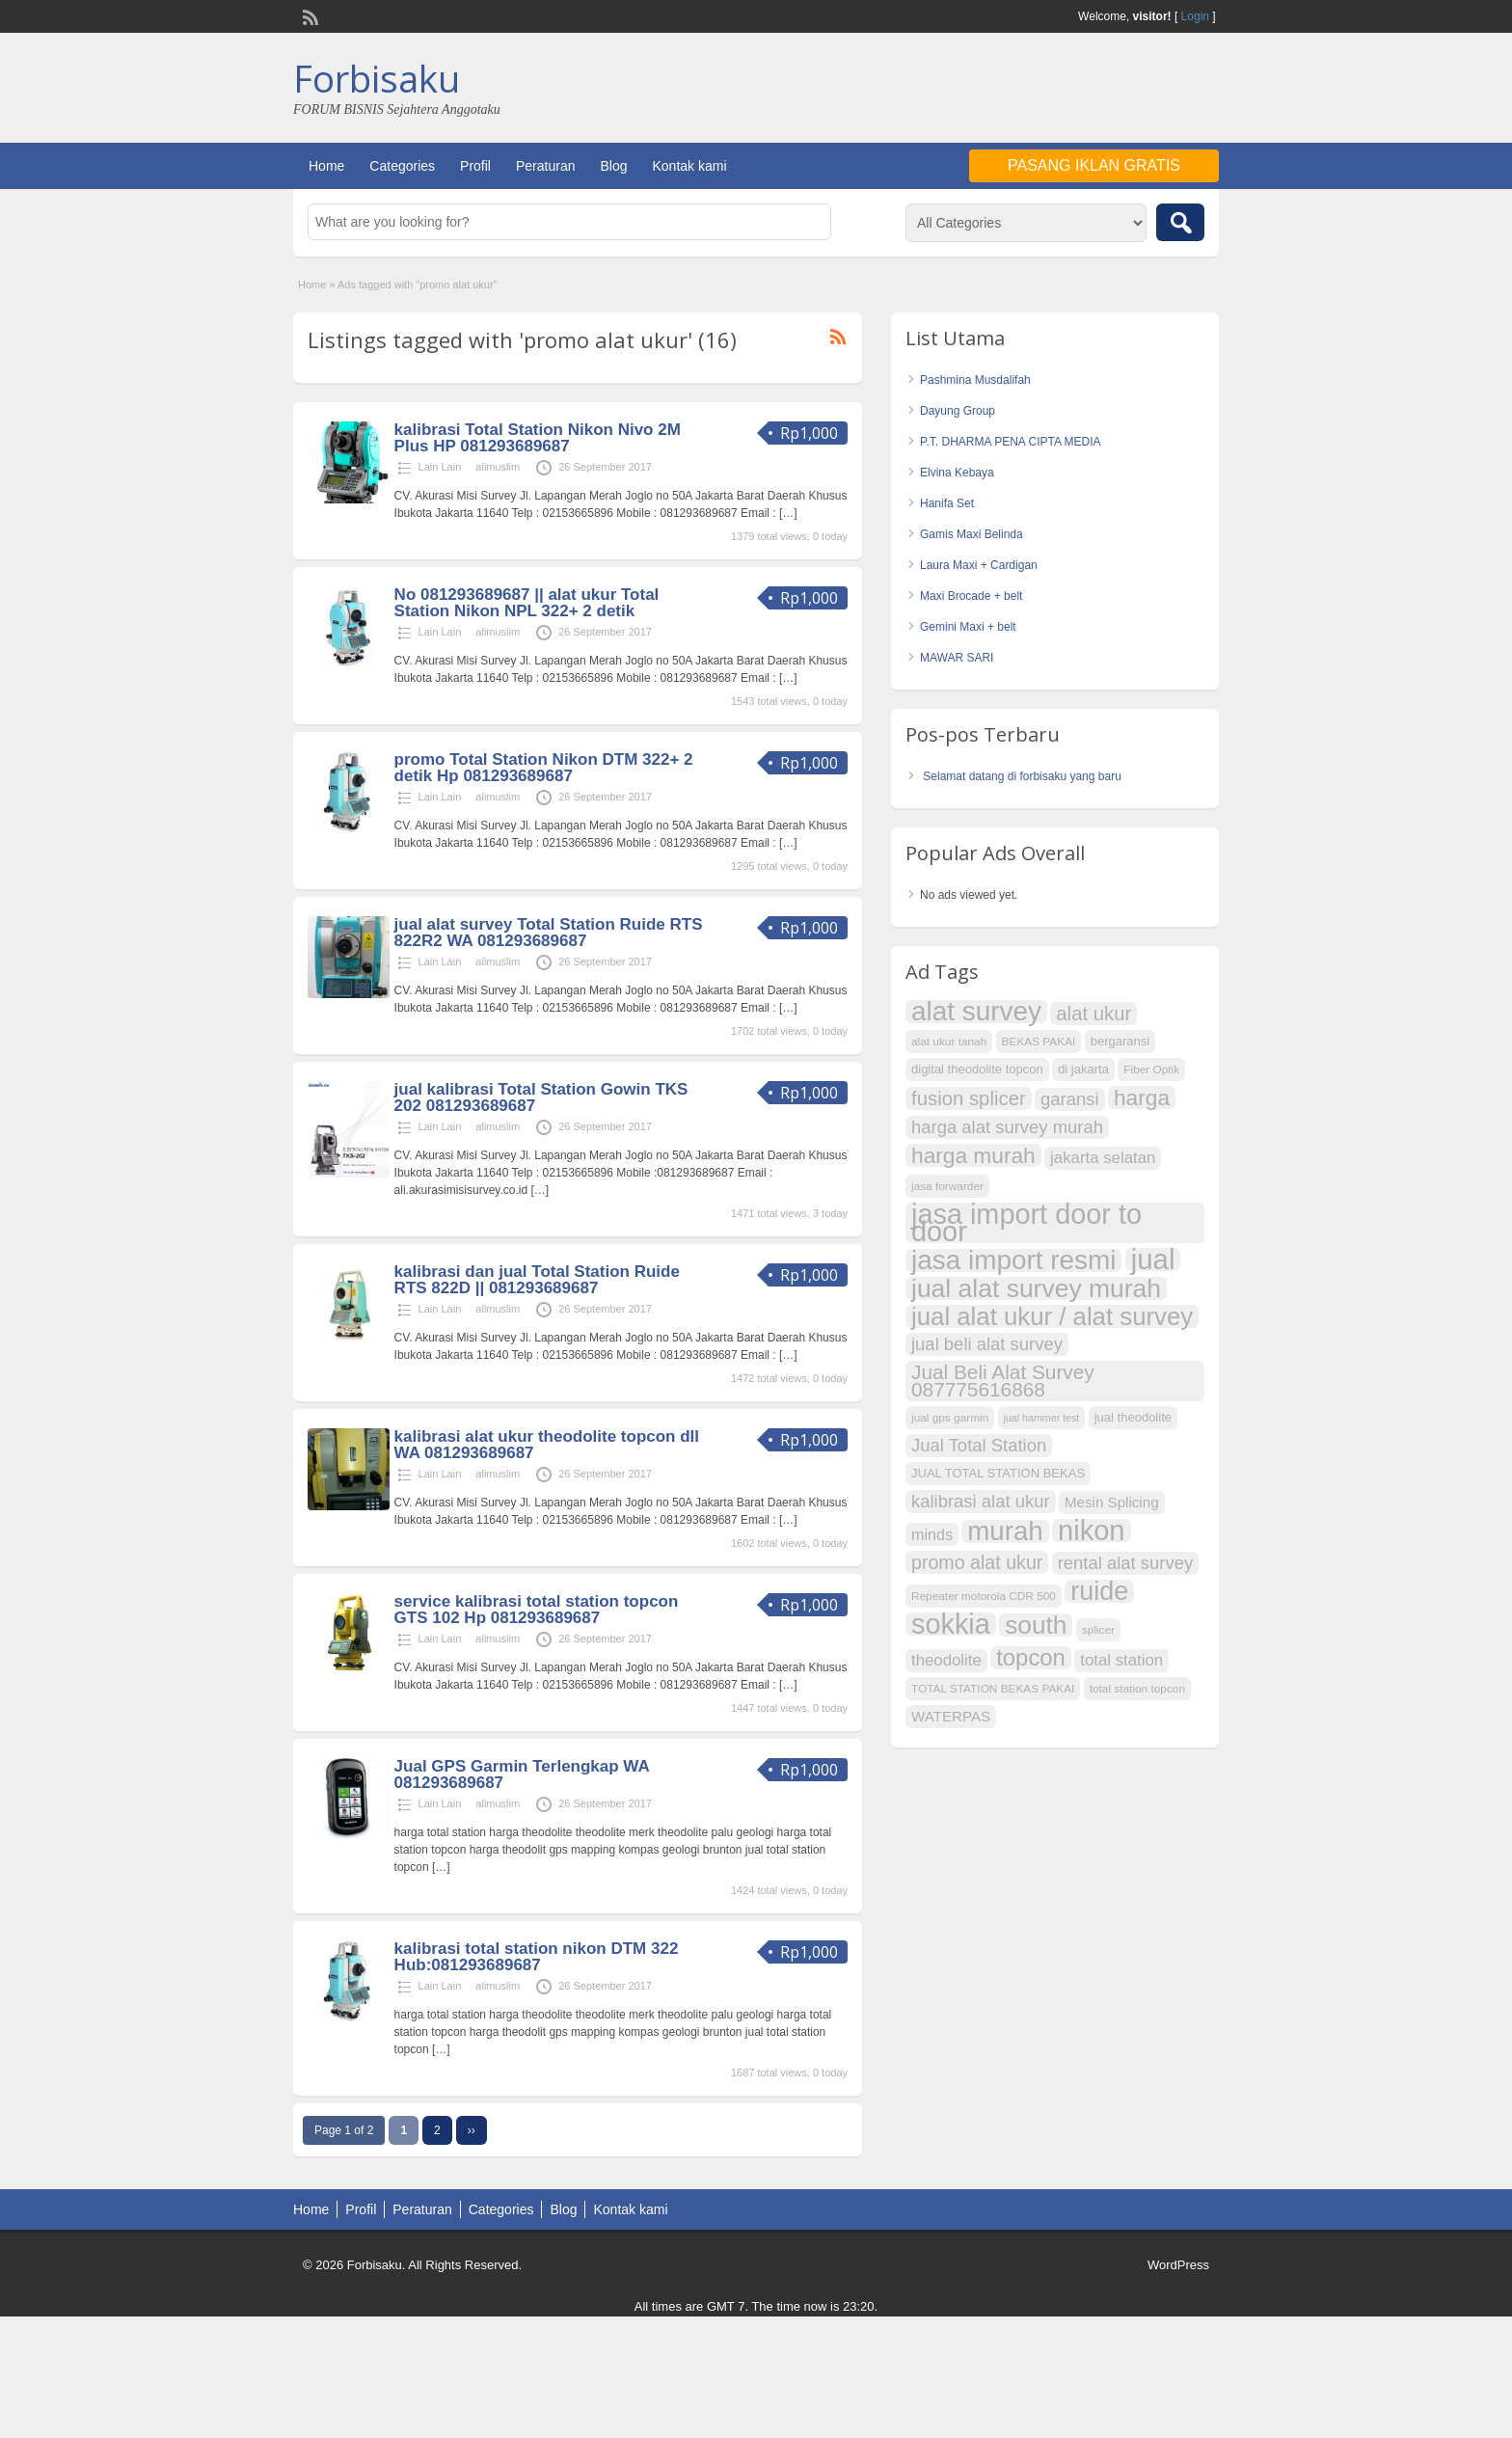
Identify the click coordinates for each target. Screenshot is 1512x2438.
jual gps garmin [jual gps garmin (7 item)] (949, 1417)
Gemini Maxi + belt (968, 627)
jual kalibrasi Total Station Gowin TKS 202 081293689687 (541, 1097)
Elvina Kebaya (957, 472)
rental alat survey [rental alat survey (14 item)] (1126, 1563)
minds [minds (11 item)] (932, 1534)
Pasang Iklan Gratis (1094, 165)
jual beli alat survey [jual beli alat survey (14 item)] (987, 1344)
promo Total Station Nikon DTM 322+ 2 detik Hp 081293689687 (543, 767)
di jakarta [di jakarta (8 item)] (1083, 1069)
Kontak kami (689, 166)
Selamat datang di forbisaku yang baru (1021, 776)
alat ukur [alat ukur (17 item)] (1093, 1013)
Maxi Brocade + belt (971, 596)
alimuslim (497, 467)
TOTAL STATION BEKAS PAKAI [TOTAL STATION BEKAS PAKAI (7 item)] (992, 1688)
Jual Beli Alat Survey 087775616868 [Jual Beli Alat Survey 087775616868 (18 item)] (1002, 1380)
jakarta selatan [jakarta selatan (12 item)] (1102, 1158)
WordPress (1178, 2265)
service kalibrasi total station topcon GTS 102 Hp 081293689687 (536, 1609)
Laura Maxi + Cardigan (979, 565)
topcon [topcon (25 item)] (1031, 1657)
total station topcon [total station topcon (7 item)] (1137, 1688)
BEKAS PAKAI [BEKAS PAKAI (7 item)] (1039, 1041)
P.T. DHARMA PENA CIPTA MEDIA (1010, 441)
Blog (613, 166)
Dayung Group (957, 411)
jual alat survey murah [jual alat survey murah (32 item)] (1036, 1288)
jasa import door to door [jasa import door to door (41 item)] (1026, 1223)
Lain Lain (440, 467)
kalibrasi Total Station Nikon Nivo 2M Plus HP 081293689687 (537, 437)
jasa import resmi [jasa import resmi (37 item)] (1013, 1260)
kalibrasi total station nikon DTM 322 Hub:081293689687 (536, 1956)
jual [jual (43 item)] (1153, 1259)
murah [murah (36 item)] (1004, 1531)
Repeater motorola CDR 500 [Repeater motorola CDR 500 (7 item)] (983, 1596)
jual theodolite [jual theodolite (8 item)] (1133, 1417)
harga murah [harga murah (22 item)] (973, 1155)
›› (471, 2130)
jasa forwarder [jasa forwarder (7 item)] (947, 1186)
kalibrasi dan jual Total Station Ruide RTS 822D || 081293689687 (537, 1279)
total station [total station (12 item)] (1121, 1660)
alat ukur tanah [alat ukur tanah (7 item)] (948, 1041)
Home (326, 166)
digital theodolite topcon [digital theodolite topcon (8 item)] (977, 1069)
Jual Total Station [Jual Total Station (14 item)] (978, 1445)
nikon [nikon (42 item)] (1091, 1530)
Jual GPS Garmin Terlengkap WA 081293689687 (522, 1774)
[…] (788, 513)
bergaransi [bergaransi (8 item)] (1120, 1041)
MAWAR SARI (956, 657)
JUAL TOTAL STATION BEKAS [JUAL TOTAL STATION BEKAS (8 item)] (998, 1473)
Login (1195, 16)
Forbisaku (376, 78)
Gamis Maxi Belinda (971, 534)
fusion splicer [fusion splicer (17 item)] (968, 1098)
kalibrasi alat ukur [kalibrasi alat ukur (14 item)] (980, 1501)
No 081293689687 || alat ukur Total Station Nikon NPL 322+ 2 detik (527, 602)
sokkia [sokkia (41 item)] (950, 1624)
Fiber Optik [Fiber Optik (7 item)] (1151, 1069)
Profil (475, 166)
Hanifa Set (947, 503)
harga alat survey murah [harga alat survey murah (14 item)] (1007, 1127)
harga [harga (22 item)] (1142, 1097)
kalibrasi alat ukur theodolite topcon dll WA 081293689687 (546, 1444)
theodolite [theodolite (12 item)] (946, 1660)
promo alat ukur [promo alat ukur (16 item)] (976, 1562)
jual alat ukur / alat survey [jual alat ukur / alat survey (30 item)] (1052, 1316)
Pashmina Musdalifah (975, 380)
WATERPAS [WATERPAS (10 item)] (950, 1716)
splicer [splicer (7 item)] (1098, 1630)
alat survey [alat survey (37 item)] (976, 1011)
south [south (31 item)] (1035, 1625)
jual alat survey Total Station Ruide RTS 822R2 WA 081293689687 (548, 932)
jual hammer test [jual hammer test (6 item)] (1042, 1417)
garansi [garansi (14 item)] (1069, 1099)
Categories (402, 166)
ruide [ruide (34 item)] (1099, 1591)
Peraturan (545, 166)
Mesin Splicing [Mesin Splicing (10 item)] (1112, 1502)
